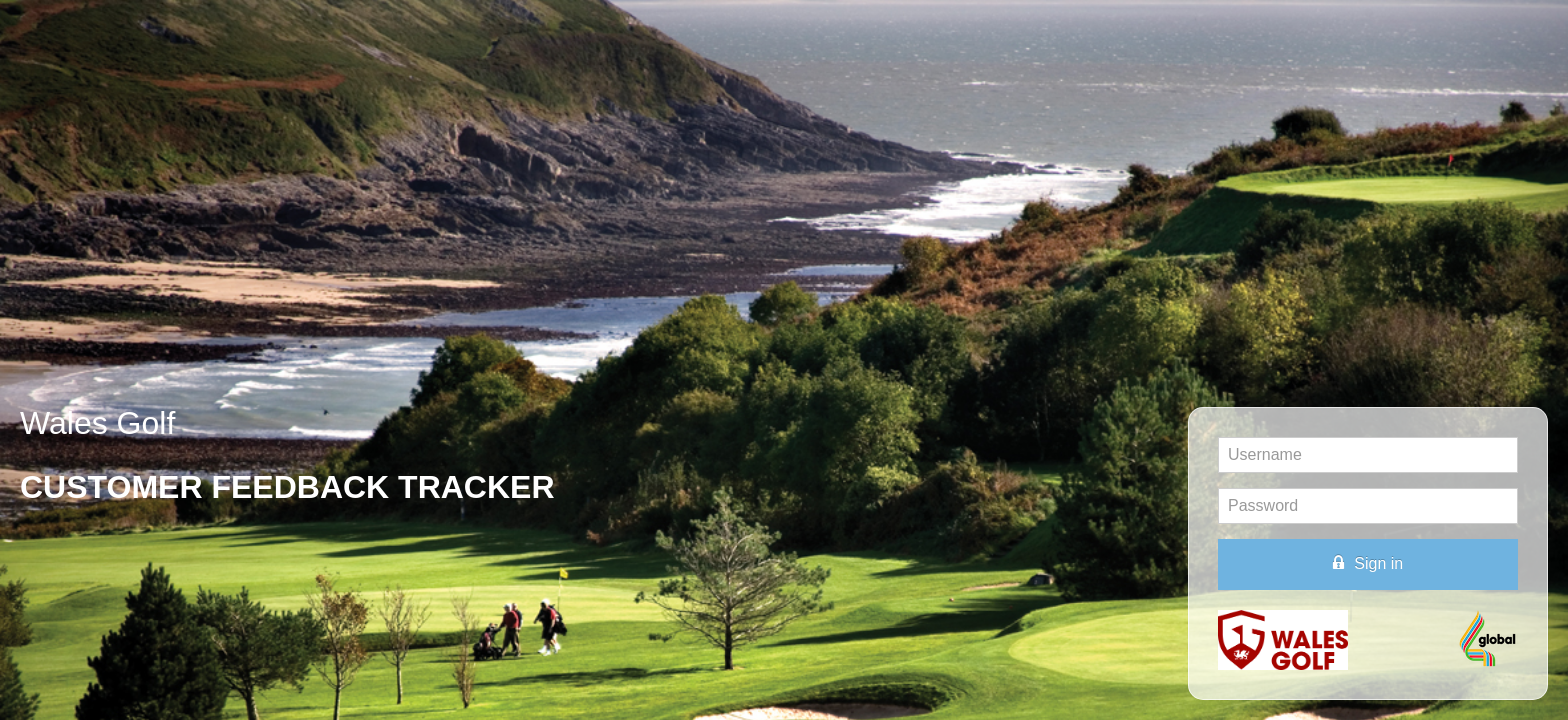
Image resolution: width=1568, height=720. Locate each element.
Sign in (1368, 563)
